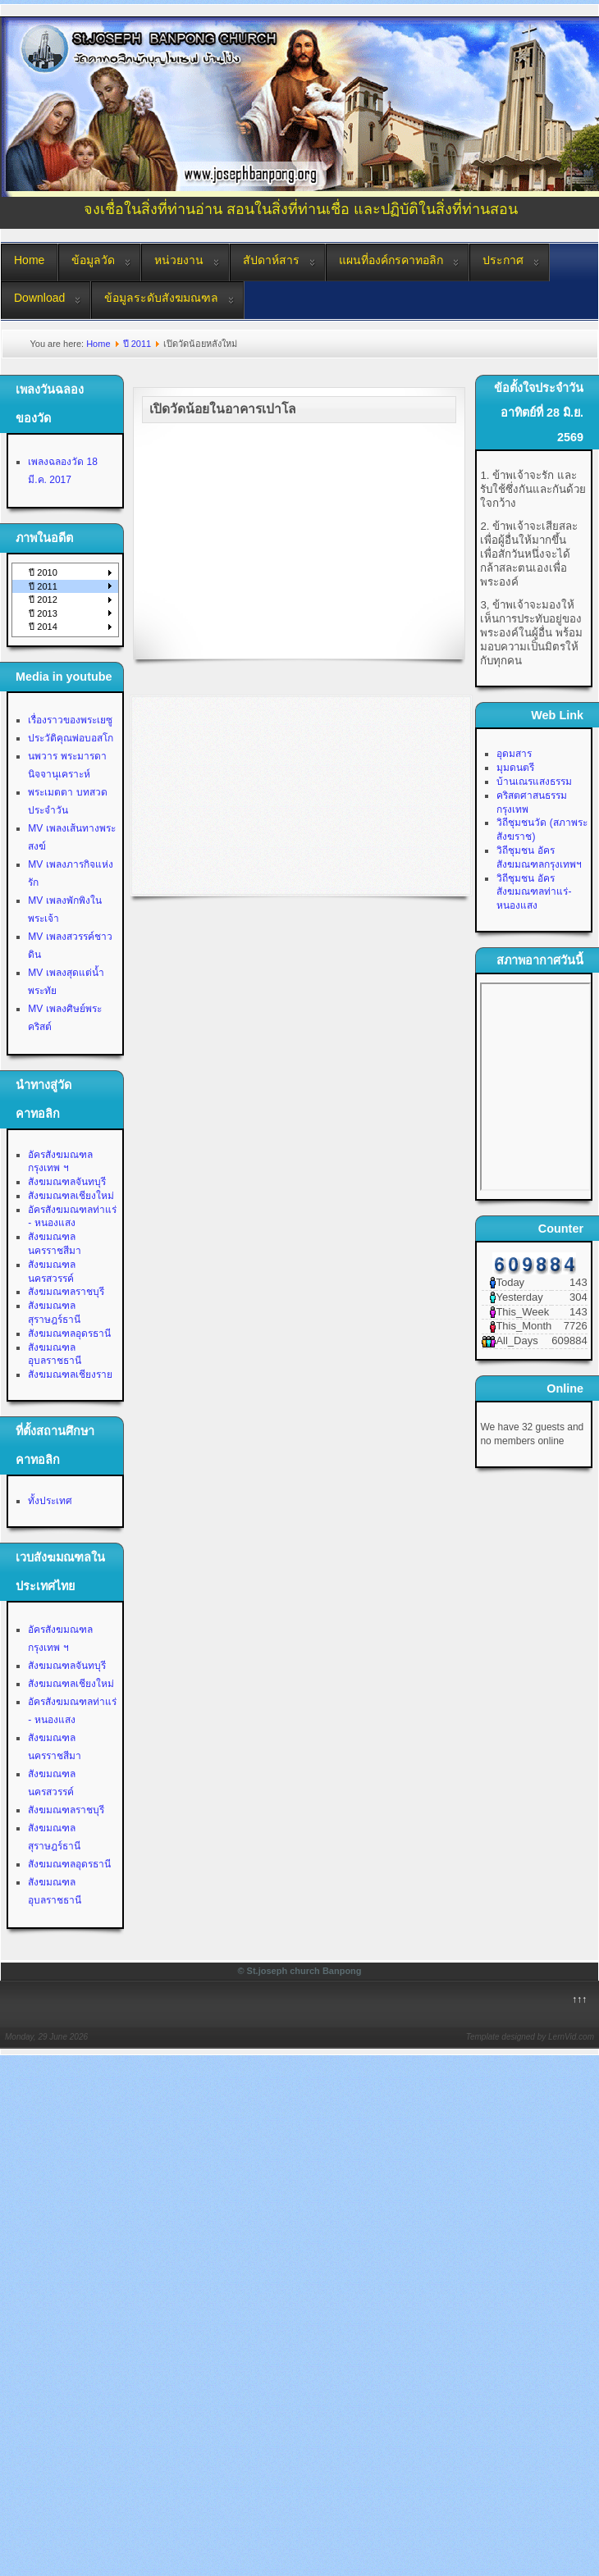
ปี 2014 (43, 626)
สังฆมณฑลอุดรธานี (69, 1333)
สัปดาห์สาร (271, 260)
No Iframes (535, 1087)
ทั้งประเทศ (50, 1501)
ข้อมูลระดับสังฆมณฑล (161, 297)
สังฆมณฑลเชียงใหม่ (71, 1195)
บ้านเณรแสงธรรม (534, 781)
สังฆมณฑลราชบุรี (66, 1291)
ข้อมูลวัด (93, 260)
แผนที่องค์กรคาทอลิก (391, 260)
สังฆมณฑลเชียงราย (70, 1374)
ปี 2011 (137, 344)
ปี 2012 (43, 599)
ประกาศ (503, 260)
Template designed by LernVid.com (530, 2036)
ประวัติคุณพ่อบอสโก (70, 738)
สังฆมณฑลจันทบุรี (67, 1182)
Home (29, 260)
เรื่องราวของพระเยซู (70, 720)
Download (39, 297)
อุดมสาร (514, 753)
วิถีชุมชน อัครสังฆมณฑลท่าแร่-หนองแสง (533, 892)
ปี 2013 (43, 613)
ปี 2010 (43, 572)
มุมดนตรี (515, 767)
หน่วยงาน (178, 260)
